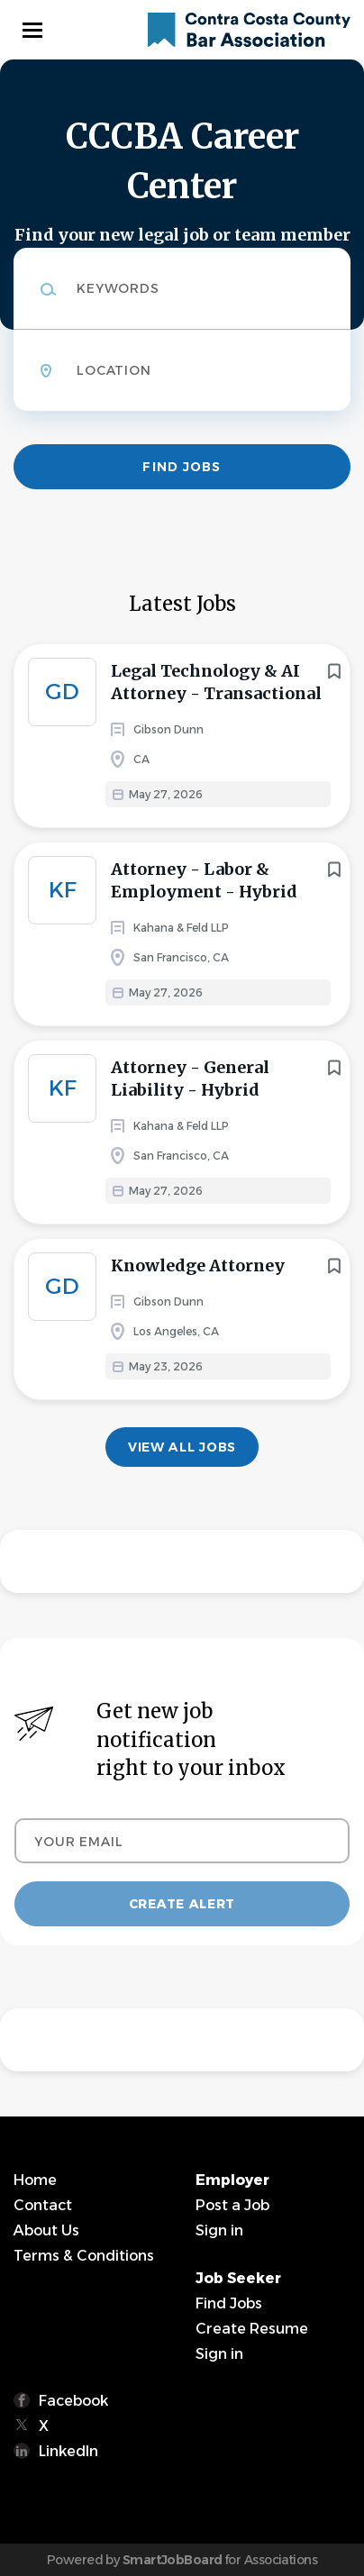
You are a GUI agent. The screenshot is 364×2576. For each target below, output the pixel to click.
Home (35, 2180)
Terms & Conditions (84, 2255)
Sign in (219, 2230)
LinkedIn (68, 2451)
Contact (43, 2205)
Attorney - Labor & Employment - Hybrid (204, 880)
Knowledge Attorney (198, 1265)
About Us (46, 2230)
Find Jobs (181, 467)
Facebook (73, 2400)
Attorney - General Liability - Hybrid (190, 1078)
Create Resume (252, 2328)
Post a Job (232, 2205)
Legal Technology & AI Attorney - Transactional (216, 682)
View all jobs (182, 1447)
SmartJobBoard (173, 2560)
